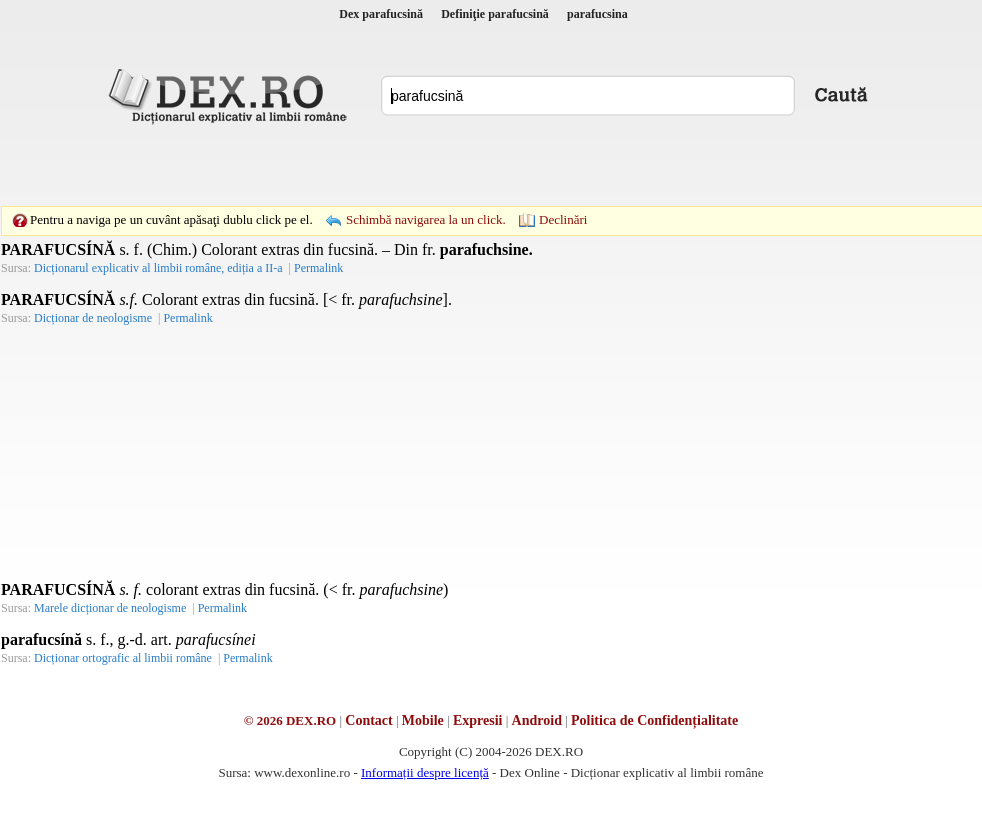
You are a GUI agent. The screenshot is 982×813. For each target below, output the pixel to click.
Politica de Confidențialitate (654, 720)
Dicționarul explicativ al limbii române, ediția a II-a (158, 268)
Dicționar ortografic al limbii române (123, 658)
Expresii (478, 720)
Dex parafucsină (381, 14)
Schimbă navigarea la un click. (426, 219)
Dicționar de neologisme (93, 318)
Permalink (318, 268)
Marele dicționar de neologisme (110, 608)
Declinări (563, 219)
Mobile (423, 720)
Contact (368, 720)
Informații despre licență (425, 772)
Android (537, 720)
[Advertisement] (353, 165)
